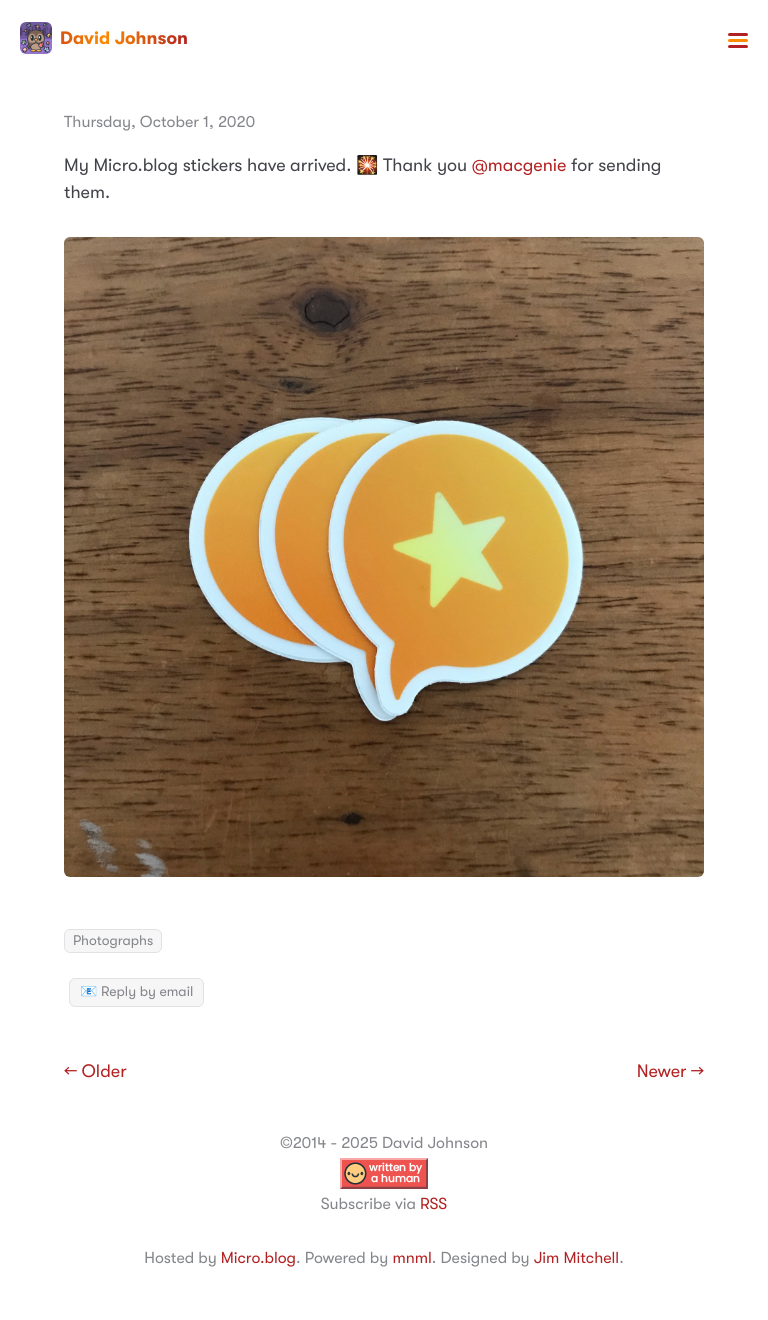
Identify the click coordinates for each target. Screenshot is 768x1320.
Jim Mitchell (576, 1258)
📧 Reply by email (136, 992)
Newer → (670, 1072)
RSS (433, 1204)
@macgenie (519, 166)
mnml (411, 1258)
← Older (95, 1072)
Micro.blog (258, 1258)
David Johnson (104, 38)
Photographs (113, 941)
